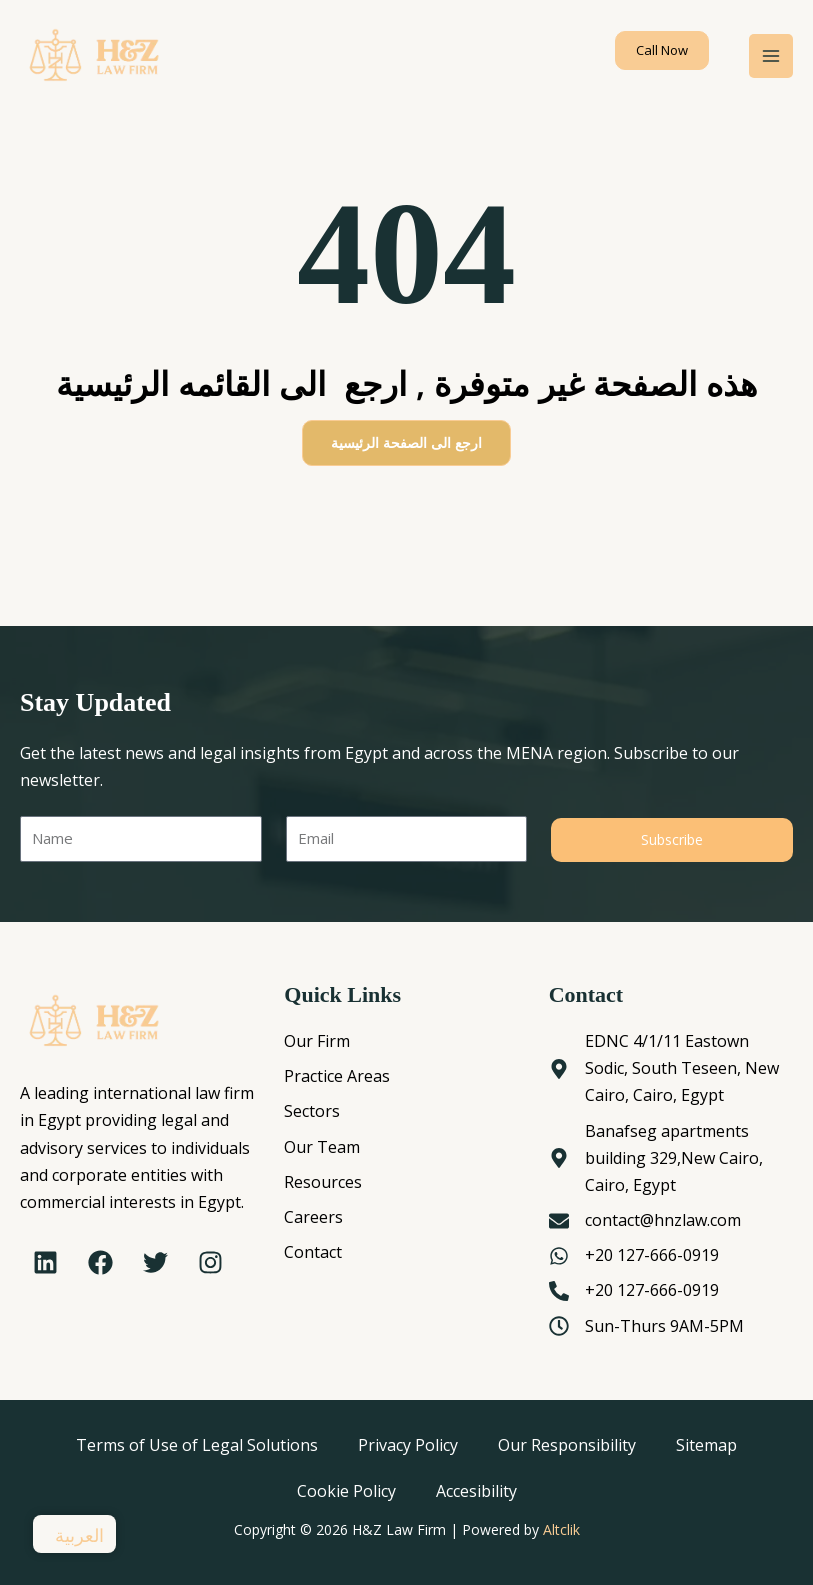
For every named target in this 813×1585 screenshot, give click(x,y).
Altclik (561, 1529)
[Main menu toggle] (771, 56)
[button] (662, 50)
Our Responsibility (567, 1445)
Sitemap (706, 1445)
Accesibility (476, 1491)
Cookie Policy (346, 1491)
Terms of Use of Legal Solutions (197, 1445)
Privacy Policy (408, 1445)
